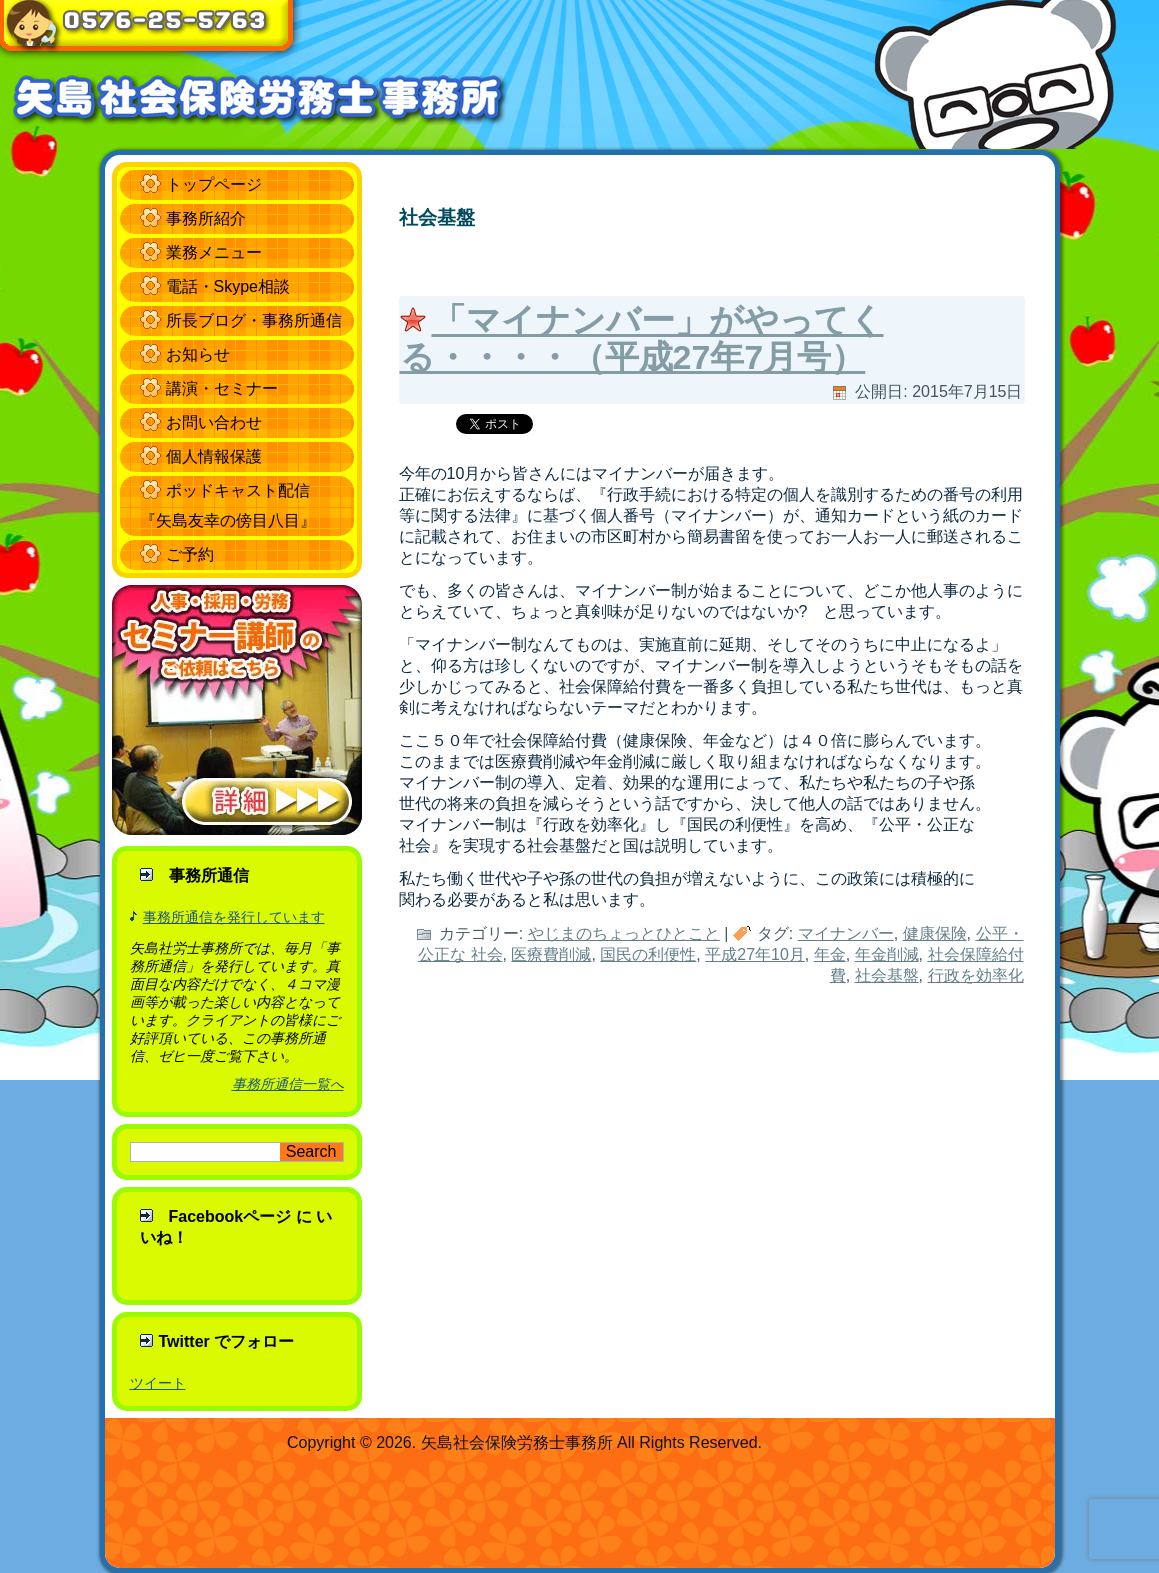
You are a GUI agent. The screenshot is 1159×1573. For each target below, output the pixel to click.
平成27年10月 (755, 954)
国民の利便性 (648, 954)
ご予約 (190, 554)
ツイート (158, 1383)
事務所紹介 (206, 218)
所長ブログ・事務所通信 (254, 320)
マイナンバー (846, 933)
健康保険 (935, 933)
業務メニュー (214, 252)
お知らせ (198, 354)
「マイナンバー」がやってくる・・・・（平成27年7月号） (642, 338)
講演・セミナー (222, 388)
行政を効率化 (976, 975)
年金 (830, 954)
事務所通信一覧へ (288, 1084)
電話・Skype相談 (228, 286)
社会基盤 (887, 975)
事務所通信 (209, 875)
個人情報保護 (214, 456)
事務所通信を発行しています (234, 917)
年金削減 (887, 954)
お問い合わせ (214, 422)
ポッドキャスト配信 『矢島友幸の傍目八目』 (228, 505)
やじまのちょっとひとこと (624, 933)
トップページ (214, 184)
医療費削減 (551, 954)
